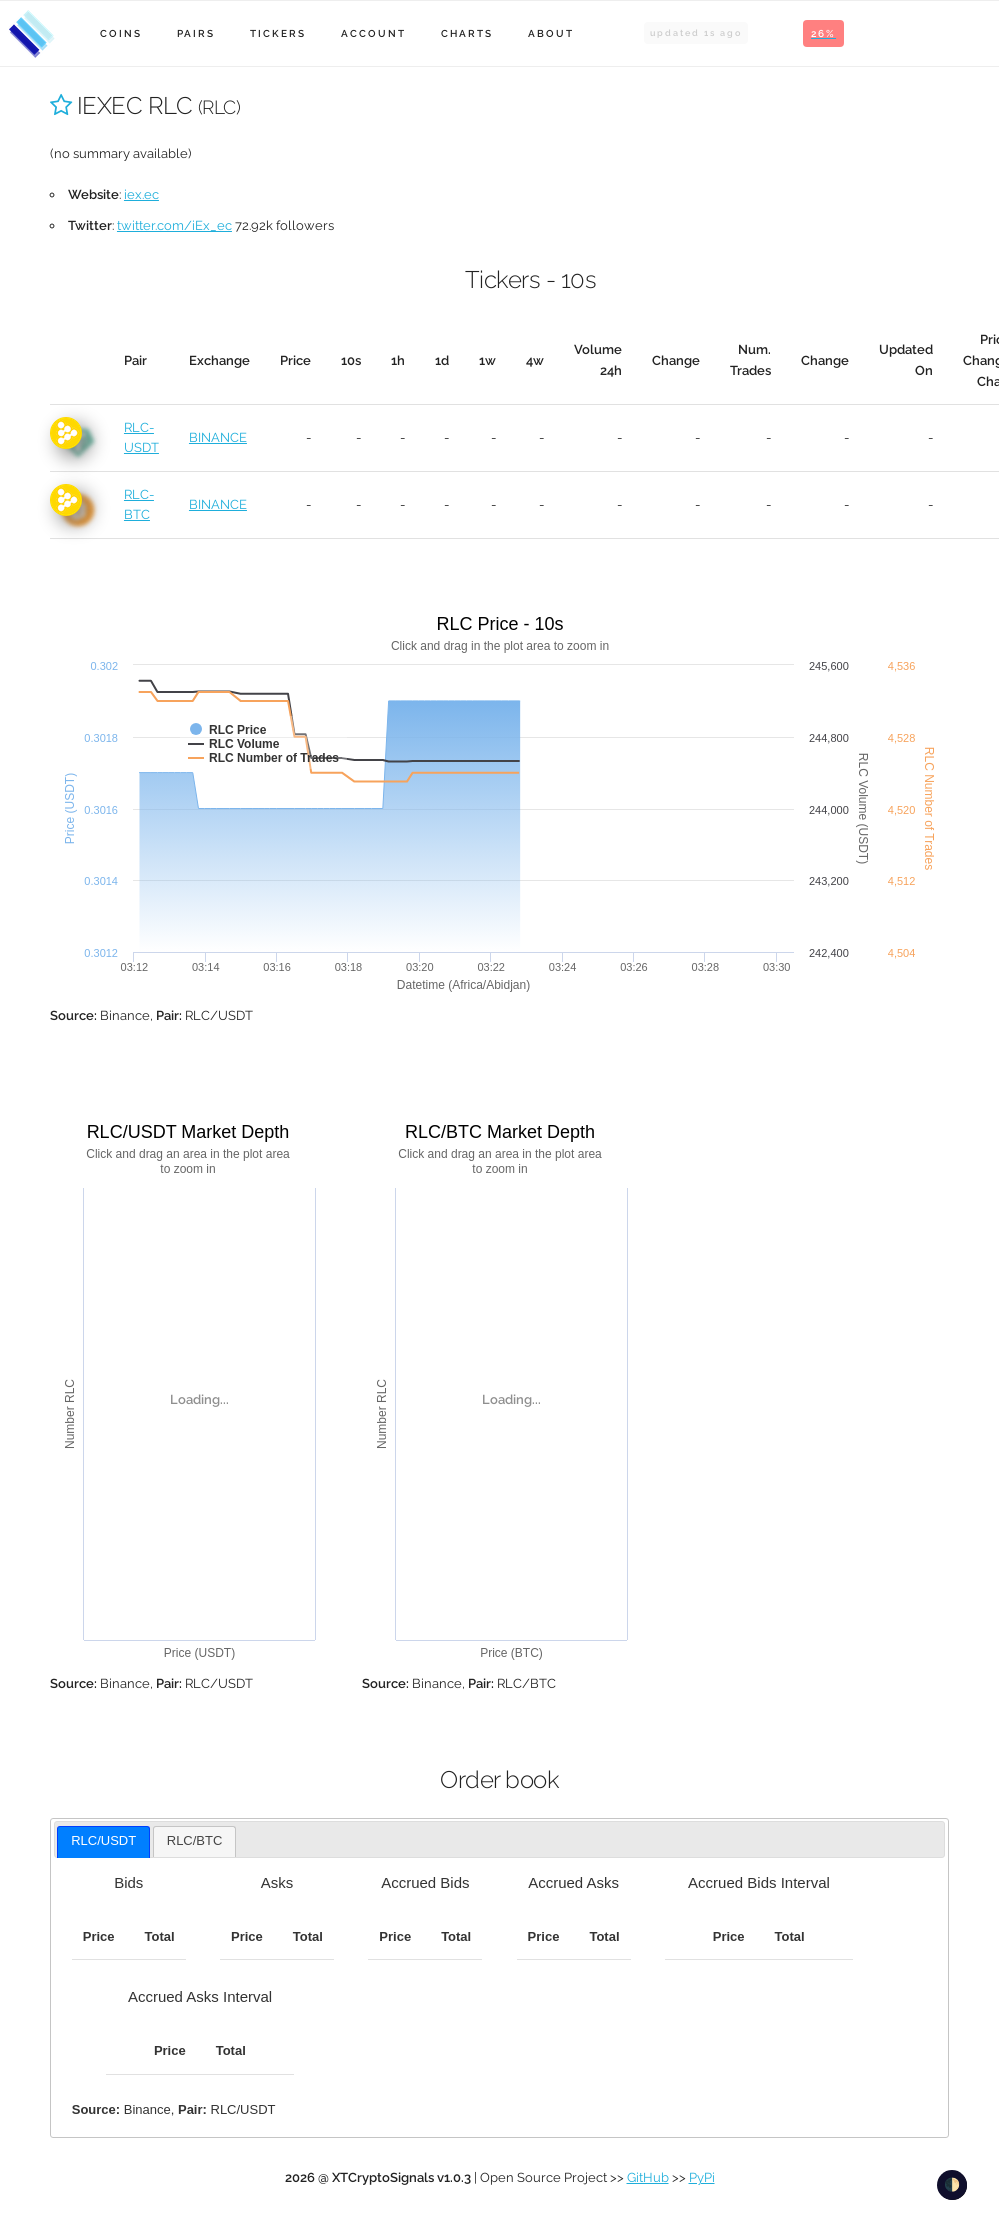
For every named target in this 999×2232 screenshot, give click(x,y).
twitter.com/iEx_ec (174, 225)
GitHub (648, 2177)
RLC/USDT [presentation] (103, 1840)
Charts (467, 33)
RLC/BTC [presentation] (195, 1840)
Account (373, 33)
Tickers (278, 33)
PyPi (702, 2177)
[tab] (103, 1842)
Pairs (196, 33)
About (551, 33)
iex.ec (141, 194)
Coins (121, 33)
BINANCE (218, 437)
